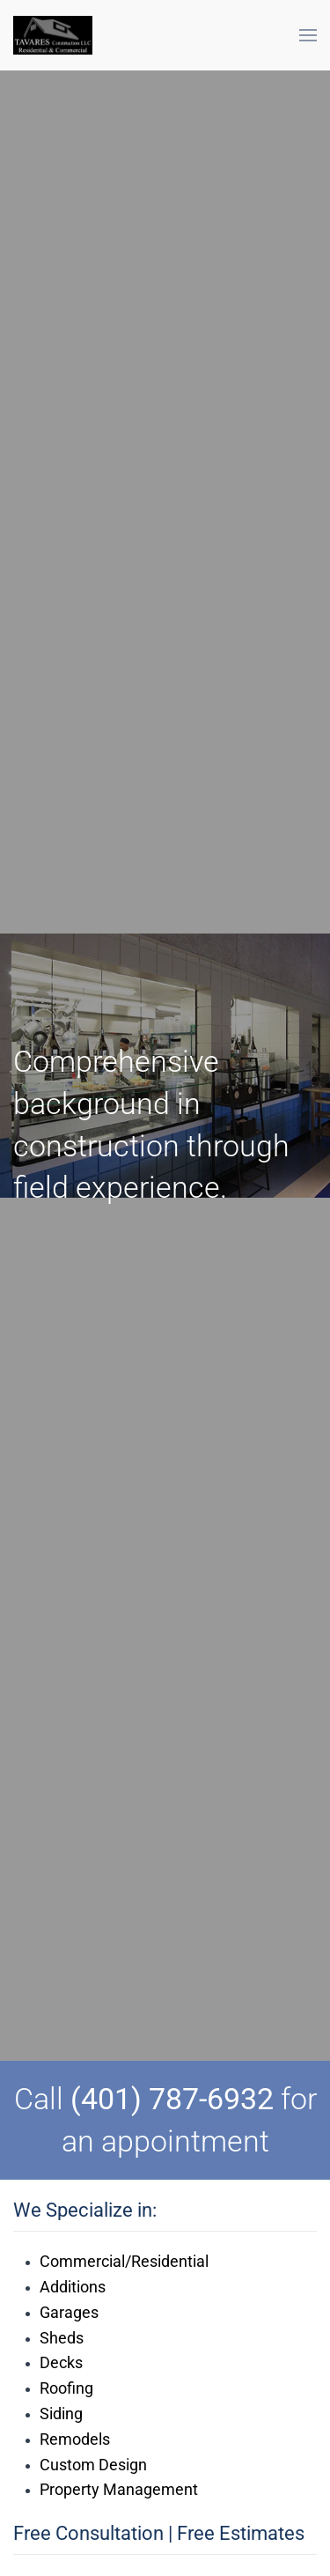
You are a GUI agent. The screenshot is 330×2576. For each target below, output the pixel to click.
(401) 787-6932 (172, 2098)
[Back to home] (52, 35)
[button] (308, 35)
